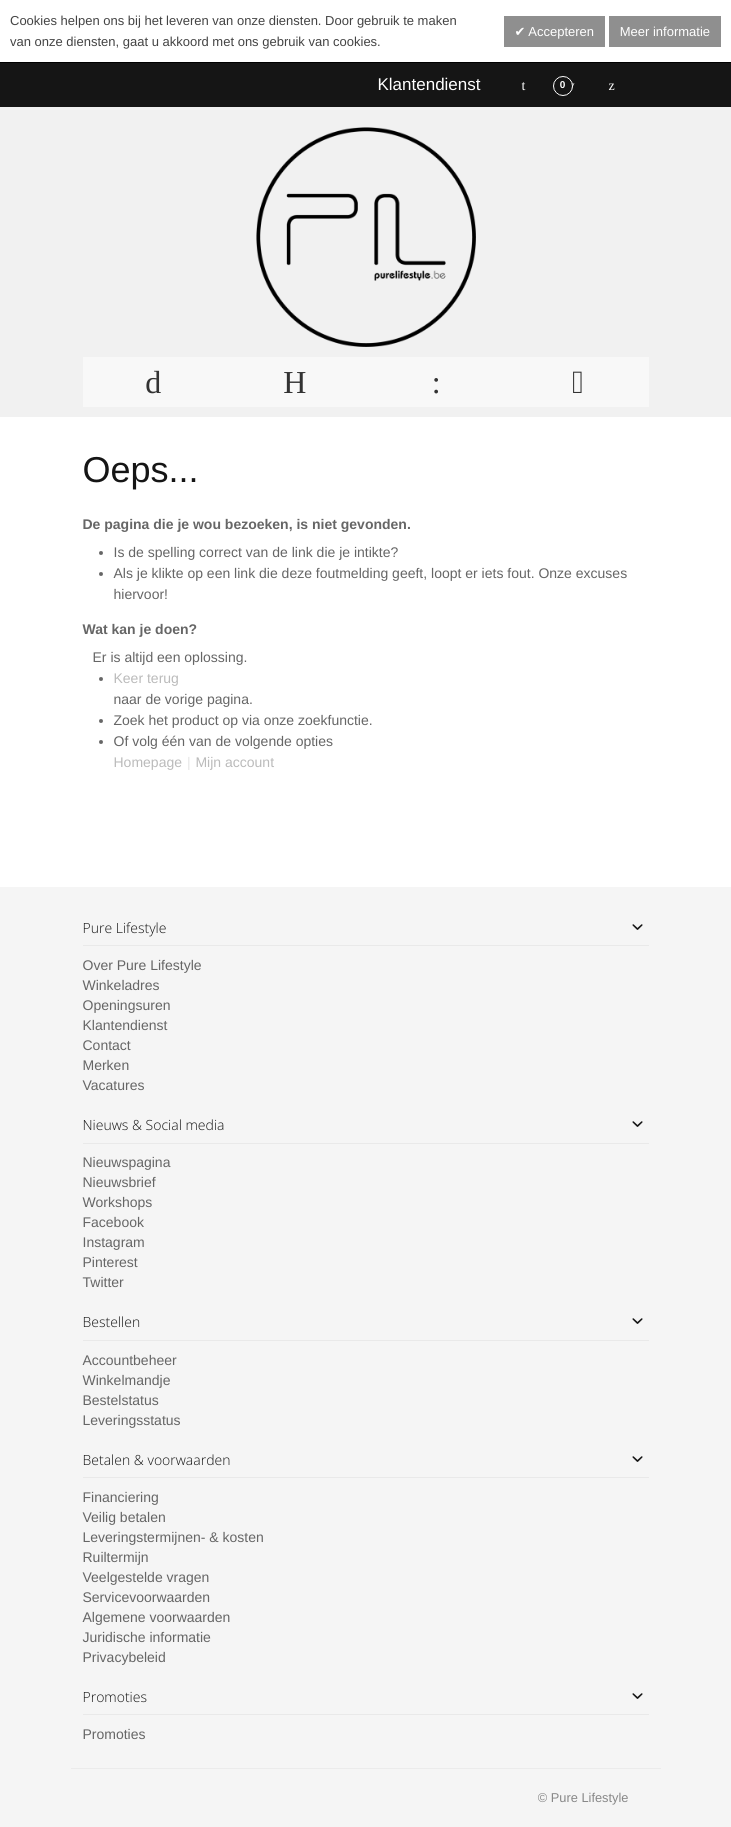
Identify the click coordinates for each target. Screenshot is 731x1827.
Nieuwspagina (127, 1162)
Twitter (103, 1282)
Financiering (121, 1497)
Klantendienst (428, 84)
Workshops (118, 1202)
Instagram (114, 1242)
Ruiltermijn (116, 1557)
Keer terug (146, 678)
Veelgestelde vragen (146, 1577)
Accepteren (559, 31)
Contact (107, 1045)
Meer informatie (665, 31)
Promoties (114, 1734)
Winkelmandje (127, 1380)
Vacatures (114, 1085)
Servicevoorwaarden (147, 1597)
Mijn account (234, 762)
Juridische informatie (147, 1637)
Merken (106, 1065)
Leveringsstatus (132, 1420)
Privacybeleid (124, 1657)
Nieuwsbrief (119, 1182)
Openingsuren (127, 1005)
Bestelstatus (121, 1400)
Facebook (113, 1222)
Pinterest (110, 1262)
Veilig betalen (124, 1517)
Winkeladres (121, 985)
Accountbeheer (130, 1360)
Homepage (148, 762)
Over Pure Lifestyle (142, 965)
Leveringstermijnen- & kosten (173, 1537)
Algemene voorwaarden (157, 1617)
